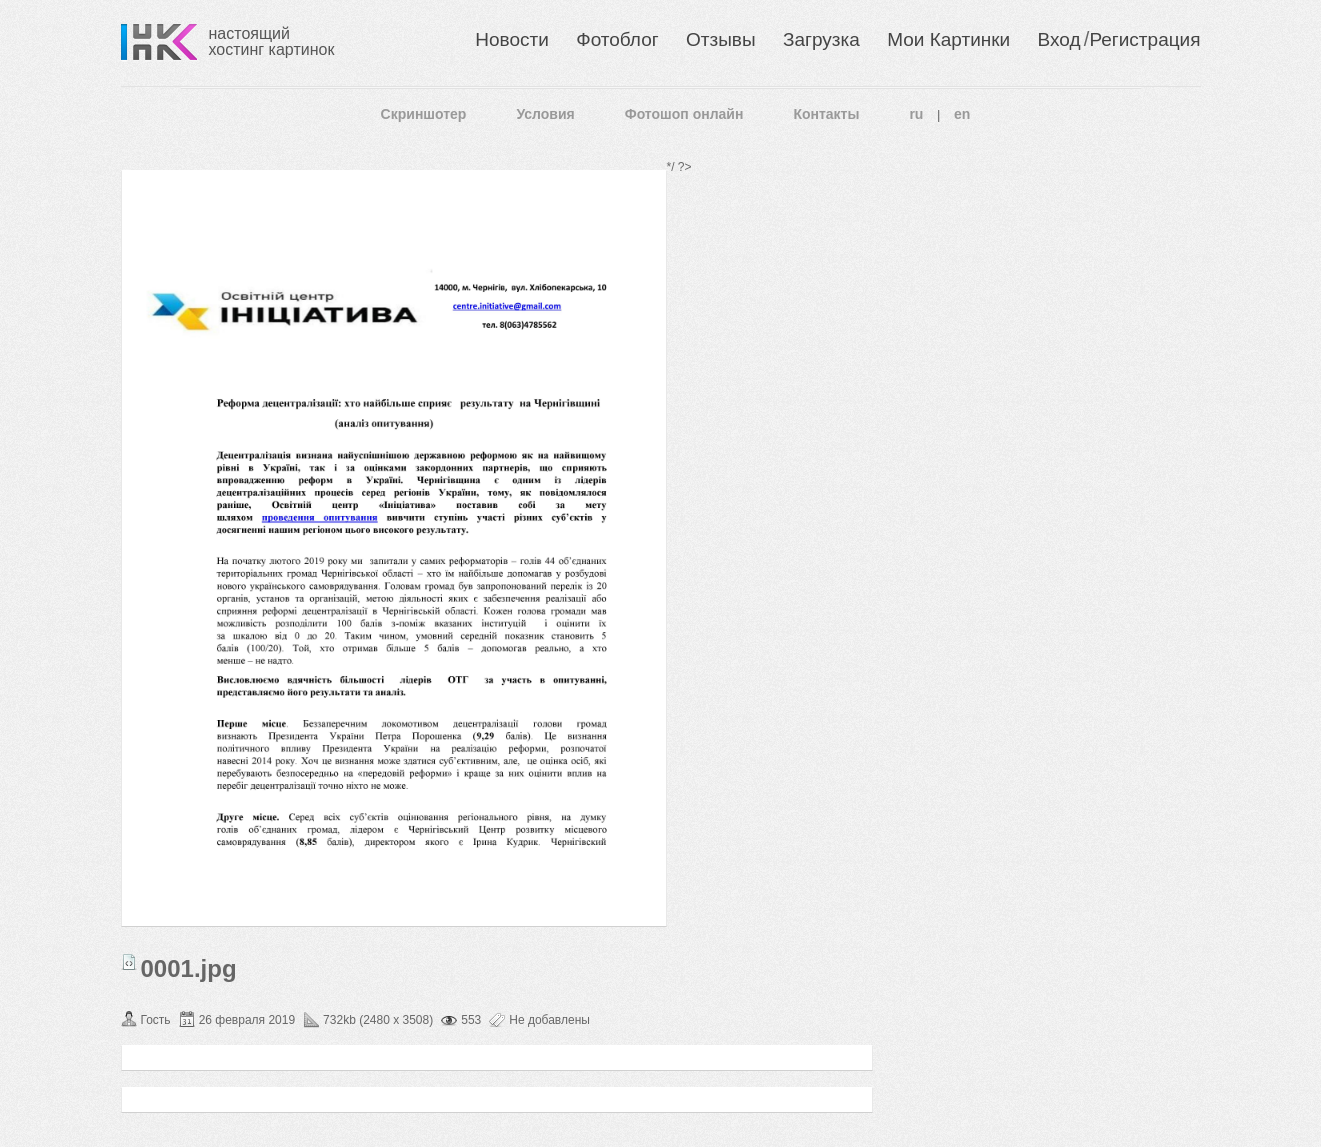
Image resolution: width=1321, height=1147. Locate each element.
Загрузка (821, 39)
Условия (545, 114)
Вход (1059, 39)
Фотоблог (617, 39)
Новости (512, 39)
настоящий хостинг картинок (272, 41)
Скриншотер (424, 114)
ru (916, 114)
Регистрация (1144, 39)
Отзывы (721, 39)
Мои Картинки (948, 39)
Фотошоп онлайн (684, 114)
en (962, 114)
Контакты (826, 114)
